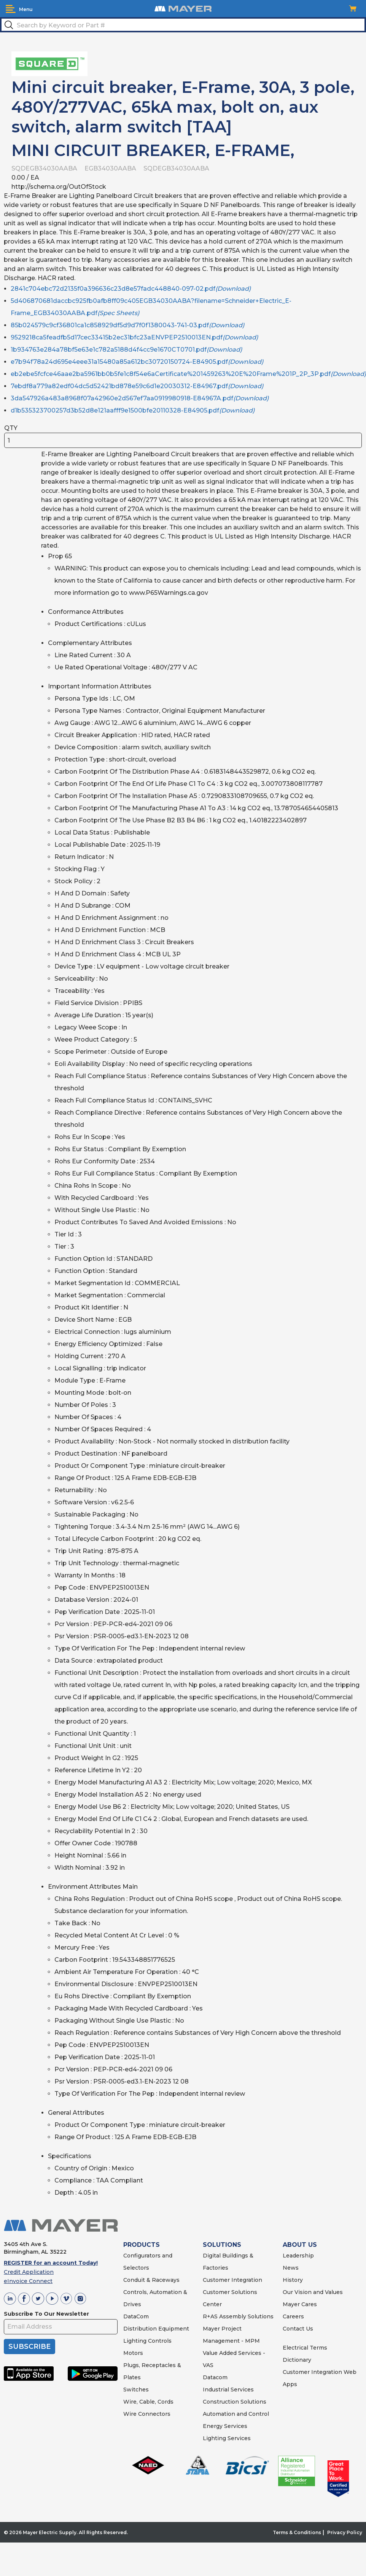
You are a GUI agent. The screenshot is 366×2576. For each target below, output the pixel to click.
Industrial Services (228, 2389)
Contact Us (298, 2328)
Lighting (134, 2340)
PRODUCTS (141, 2244)
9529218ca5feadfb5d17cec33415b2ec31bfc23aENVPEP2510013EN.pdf (134, 337)
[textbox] (183, 25)
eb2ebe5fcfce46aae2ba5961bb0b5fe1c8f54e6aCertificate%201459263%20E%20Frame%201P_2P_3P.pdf (188, 374)
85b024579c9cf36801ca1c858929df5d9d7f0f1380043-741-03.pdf (127, 325)
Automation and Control (236, 2413)
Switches (136, 2389)
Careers (293, 2316)
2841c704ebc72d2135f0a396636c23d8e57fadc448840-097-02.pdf (131, 288)
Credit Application (29, 2272)
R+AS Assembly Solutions (238, 2316)
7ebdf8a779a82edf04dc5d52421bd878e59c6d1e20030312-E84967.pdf (137, 386)
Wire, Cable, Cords (148, 2401)
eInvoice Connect (28, 2281)
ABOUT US (300, 2244)
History (293, 2280)
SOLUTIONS (222, 2244)
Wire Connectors (146, 2413)
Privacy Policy (344, 2532)
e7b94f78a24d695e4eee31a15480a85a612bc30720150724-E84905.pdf (137, 361)
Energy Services (225, 2426)
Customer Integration (232, 2280)
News (291, 2267)
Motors (133, 2353)
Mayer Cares (300, 2304)
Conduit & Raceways (151, 2280)
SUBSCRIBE (29, 2346)
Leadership (298, 2255)
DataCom (136, 2316)
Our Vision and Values (313, 2292)
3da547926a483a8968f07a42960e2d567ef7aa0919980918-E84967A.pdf (140, 398)
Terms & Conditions (297, 2532)
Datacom (215, 2377)
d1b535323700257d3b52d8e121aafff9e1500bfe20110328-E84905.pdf (133, 410)
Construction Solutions (234, 2401)
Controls (159, 2340)
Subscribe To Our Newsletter (46, 2313)
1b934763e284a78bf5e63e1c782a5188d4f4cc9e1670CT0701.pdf (126, 349)
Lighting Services (227, 2438)
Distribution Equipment (156, 2328)
